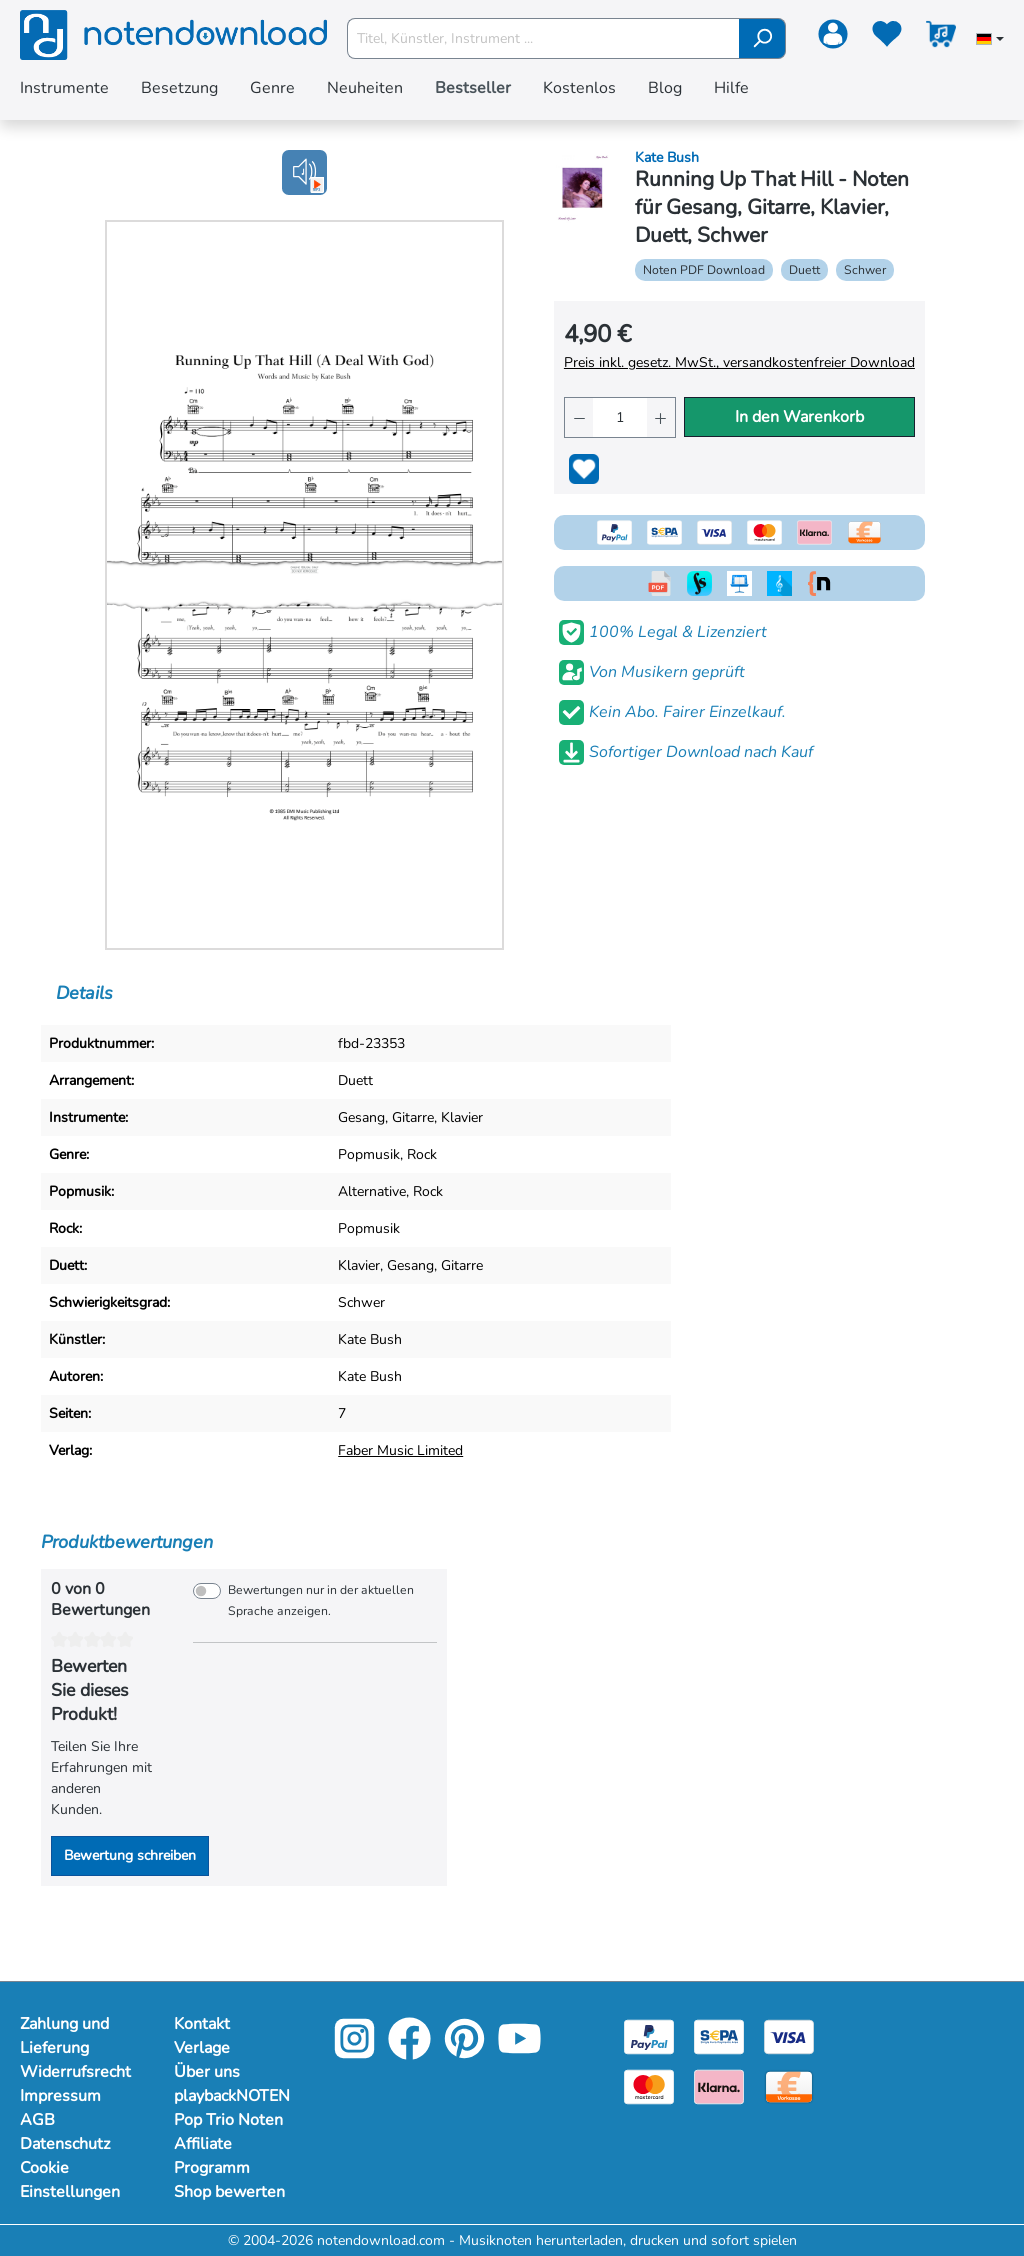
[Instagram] (354, 2052)
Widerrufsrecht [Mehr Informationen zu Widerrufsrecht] (75, 2072)
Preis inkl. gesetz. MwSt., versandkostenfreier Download (739, 362)
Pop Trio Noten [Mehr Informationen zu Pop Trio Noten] (228, 2120)
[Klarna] (719, 2085)
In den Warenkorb (799, 417)
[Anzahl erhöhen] (661, 417)
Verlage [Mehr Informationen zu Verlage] (202, 2048)
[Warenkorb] (941, 38)
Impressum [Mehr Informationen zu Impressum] (60, 2096)
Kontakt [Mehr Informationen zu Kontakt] (202, 2024)
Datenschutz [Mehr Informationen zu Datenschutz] (65, 2144)
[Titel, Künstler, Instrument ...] (544, 38)
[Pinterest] (464, 2052)
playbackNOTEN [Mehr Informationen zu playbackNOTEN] (231, 2096)
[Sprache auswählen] (990, 41)
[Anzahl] (620, 417)
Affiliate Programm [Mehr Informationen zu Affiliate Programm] (212, 2156)
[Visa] (789, 2035)
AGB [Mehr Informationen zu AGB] (37, 2120)
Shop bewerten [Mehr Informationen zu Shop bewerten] (229, 2192)
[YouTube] (519, 2052)
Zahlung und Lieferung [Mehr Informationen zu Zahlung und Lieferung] (64, 2036)
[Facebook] (409, 2052)
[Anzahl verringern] (579, 417)
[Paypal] (649, 2035)
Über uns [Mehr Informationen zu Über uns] (207, 2072)
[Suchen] (762, 38)
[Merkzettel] (887, 38)
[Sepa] (719, 2035)
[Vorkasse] (789, 2085)
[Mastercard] (649, 2085)
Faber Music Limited (400, 1450)
